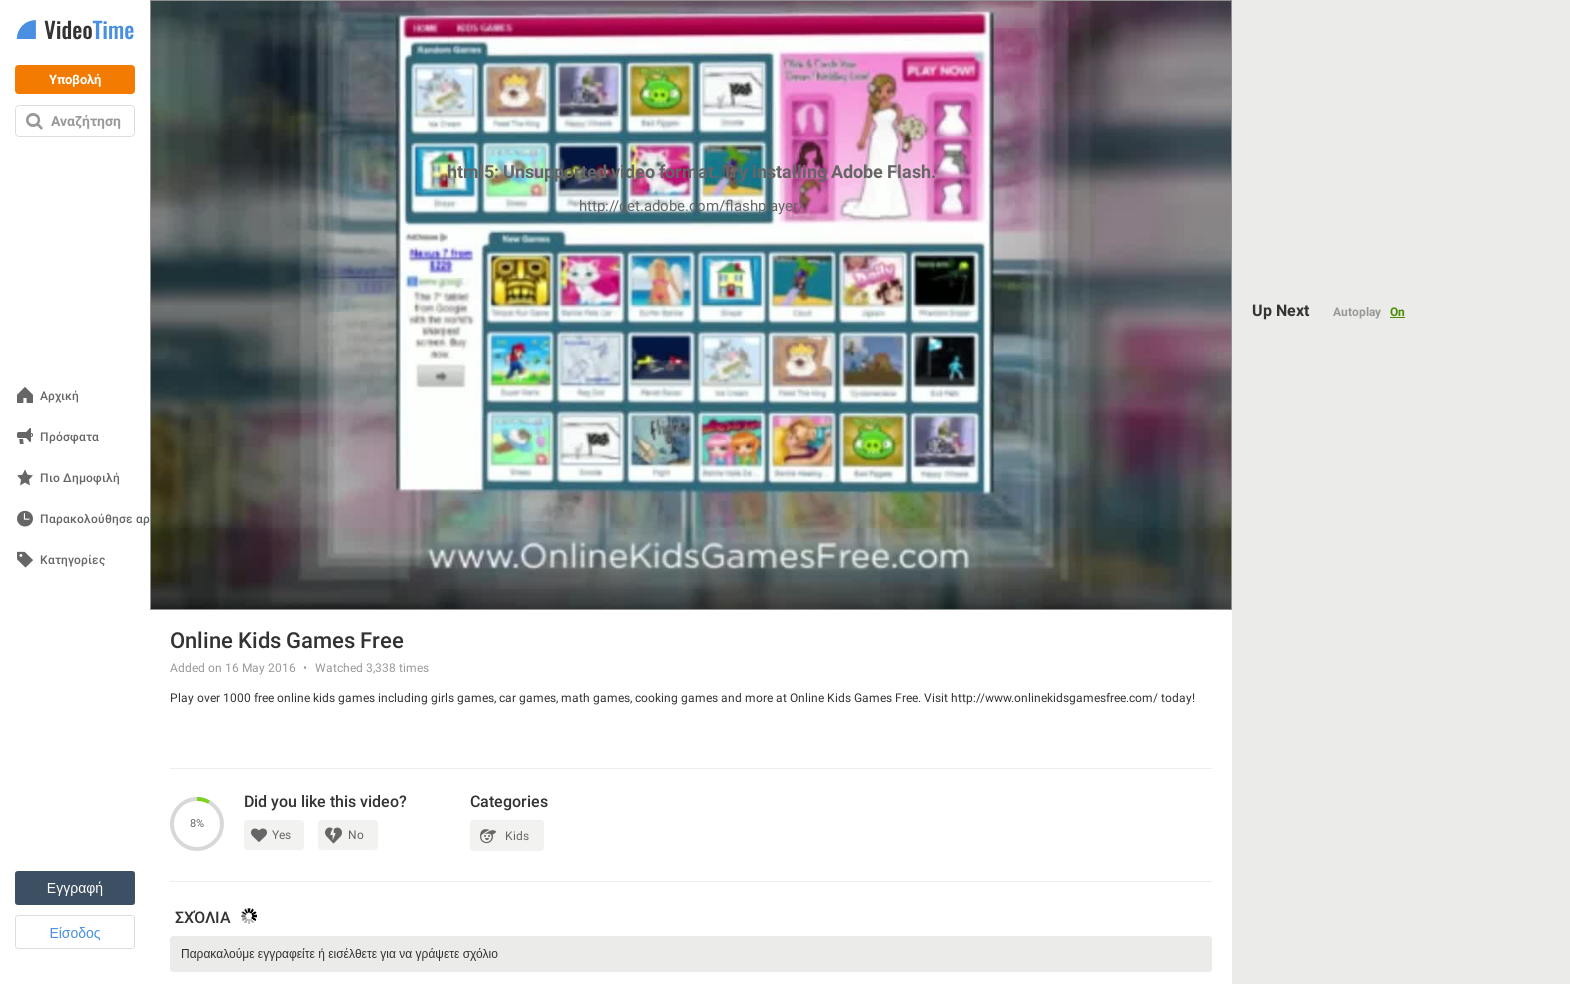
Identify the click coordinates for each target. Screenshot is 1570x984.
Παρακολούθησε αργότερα (115, 519)
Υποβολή (75, 79)
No (356, 835)
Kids (517, 836)
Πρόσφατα (69, 437)
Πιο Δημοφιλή (80, 478)
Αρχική (59, 396)
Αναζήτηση (86, 121)
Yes (281, 835)
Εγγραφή (75, 888)
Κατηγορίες (72, 560)
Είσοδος (74, 933)
